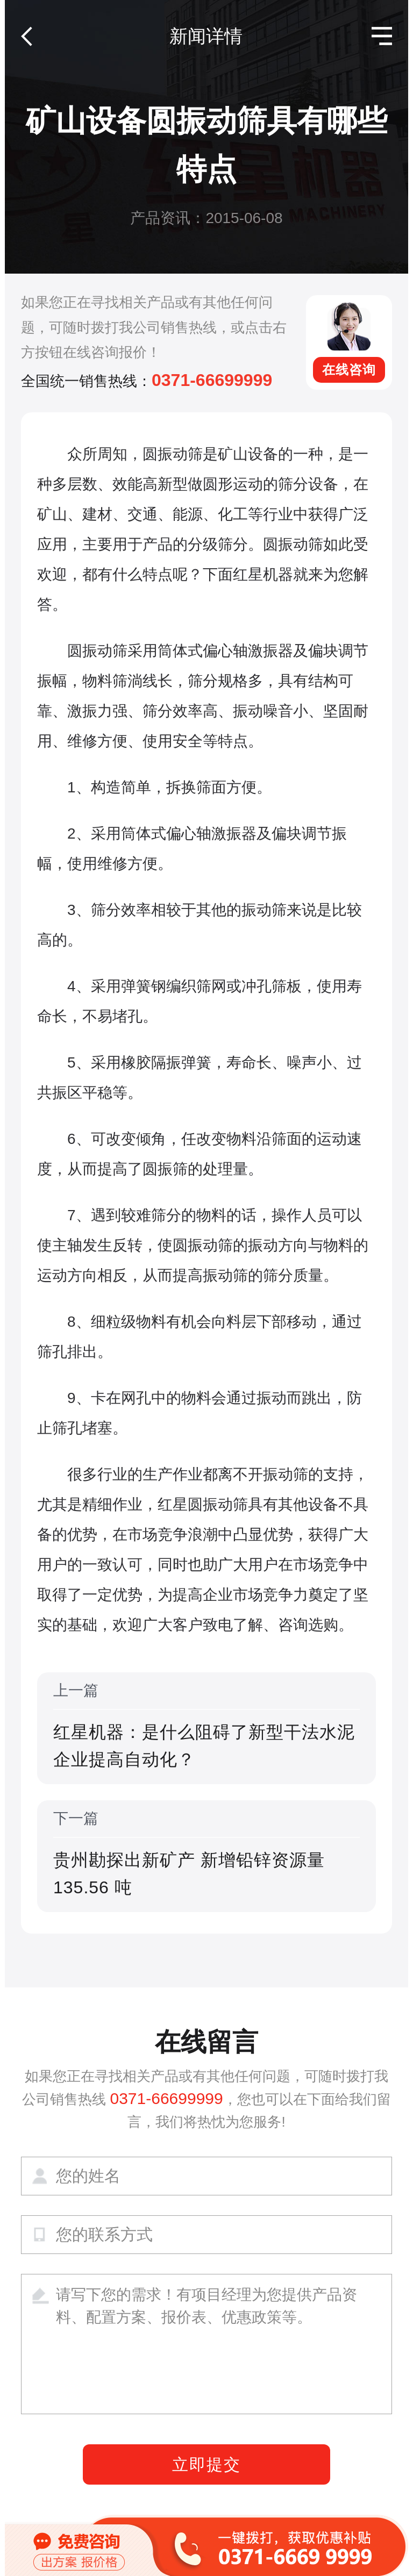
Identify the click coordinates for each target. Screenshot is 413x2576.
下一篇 (206, 1855)
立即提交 (206, 2464)
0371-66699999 (212, 380)
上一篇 (206, 1727)
